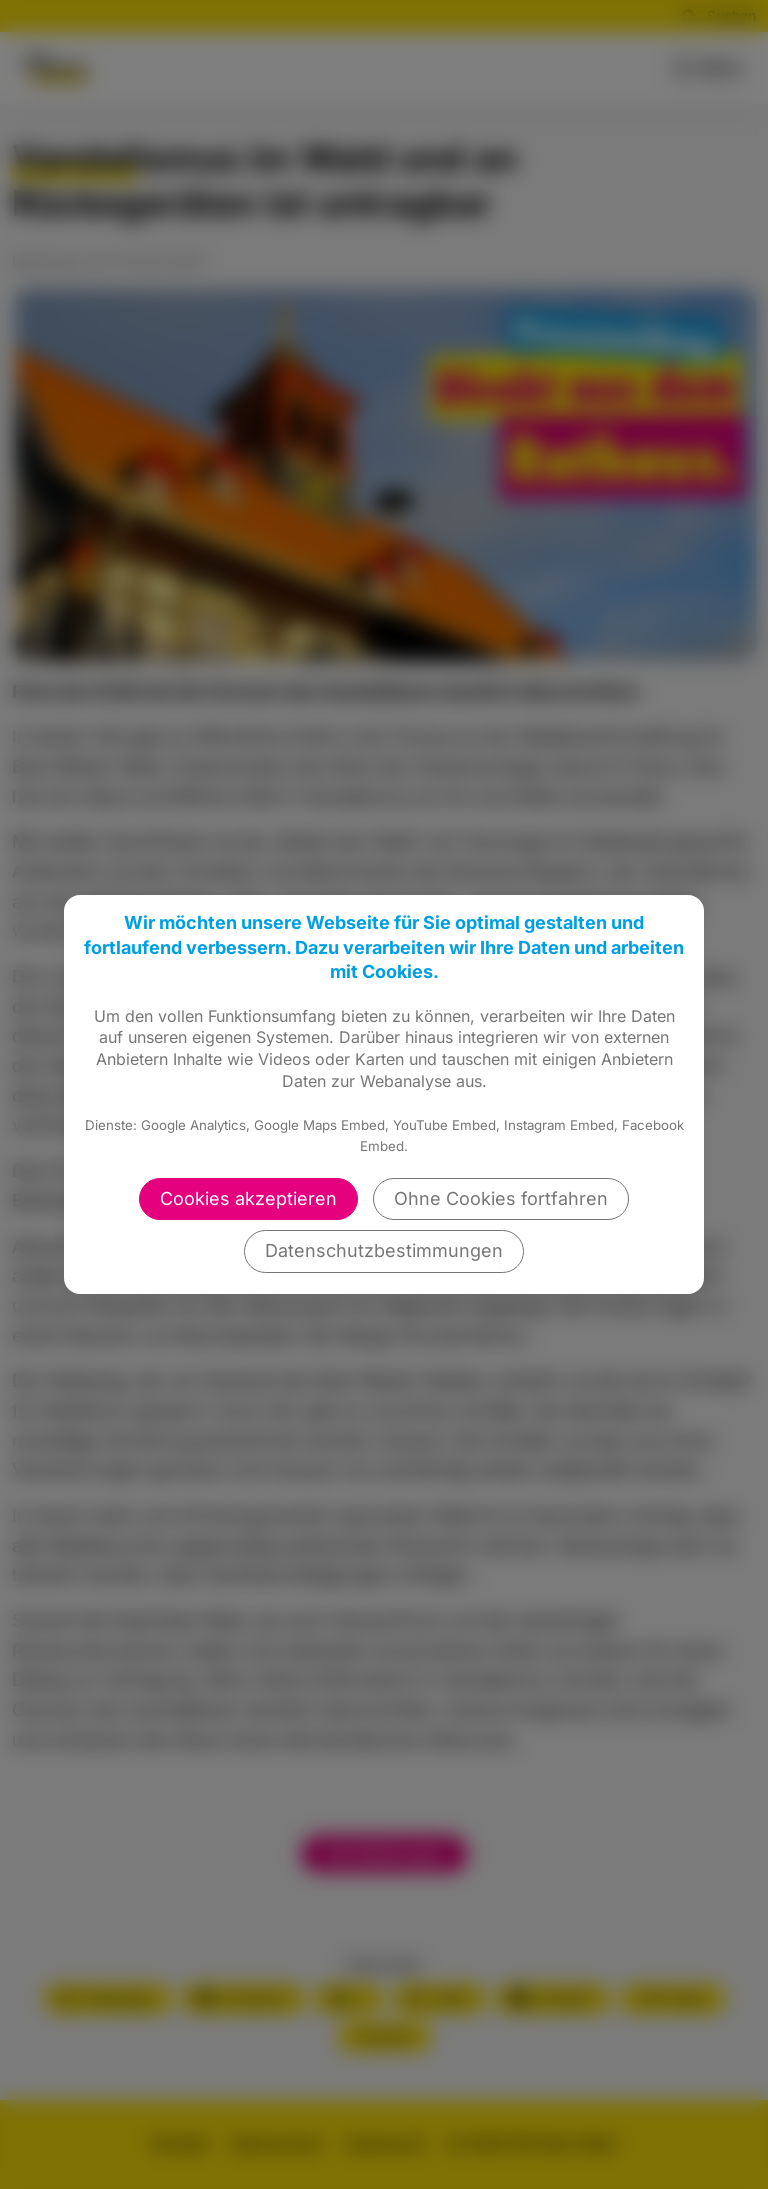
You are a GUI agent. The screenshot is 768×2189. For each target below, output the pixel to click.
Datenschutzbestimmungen (384, 1250)
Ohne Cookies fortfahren (501, 1198)
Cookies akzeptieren (248, 1198)
